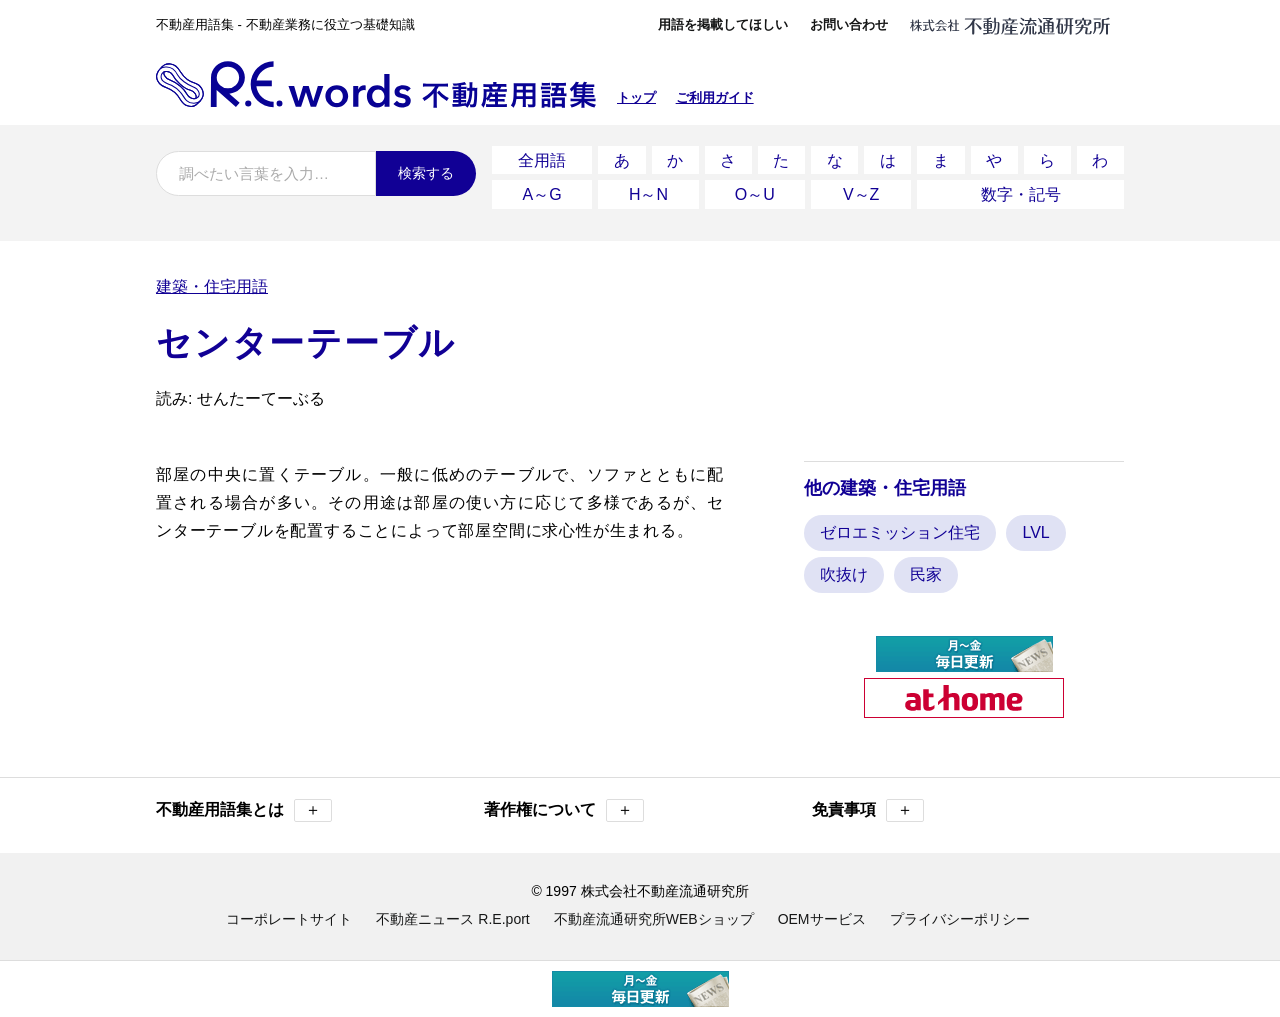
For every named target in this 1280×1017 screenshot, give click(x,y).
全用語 (542, 158)
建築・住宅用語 (212, 279)
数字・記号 (1021, 189)
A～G (542, 189)
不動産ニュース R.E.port (452, 913)
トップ (636, 97)
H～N (648, 189)
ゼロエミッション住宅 (900, 526)
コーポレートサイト (289, 913)
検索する (426, 173)
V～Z (861, 189)
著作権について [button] (564, 804)
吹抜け (844, 568)
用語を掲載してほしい (723, 24)
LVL (1035, 526)
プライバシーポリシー (960, 913)
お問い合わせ (849, 24)
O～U (755, 189)
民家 (926, 568)
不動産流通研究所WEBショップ (654, 913)
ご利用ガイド (715, 97)
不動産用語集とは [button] (244, 804)
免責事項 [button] (868, 804)
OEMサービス (822, 913)
